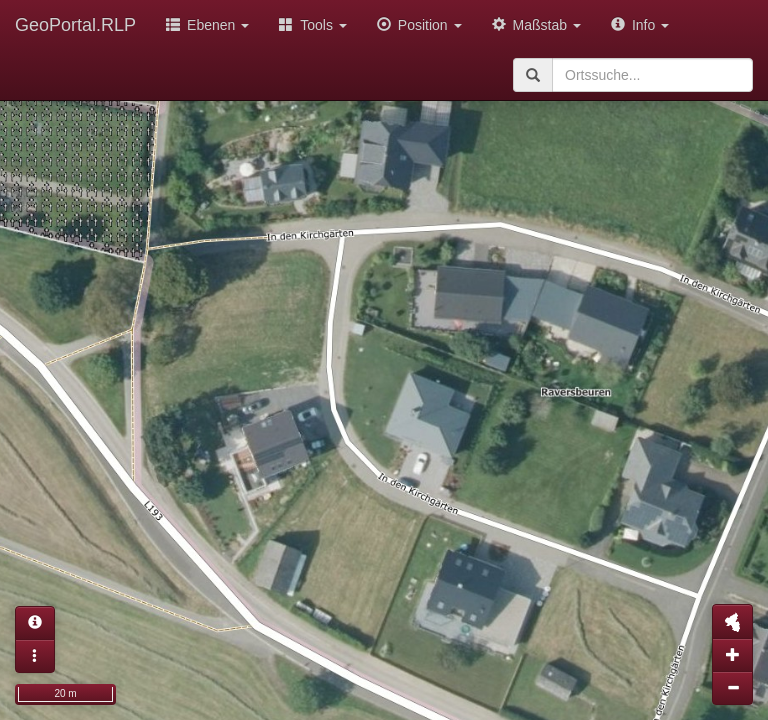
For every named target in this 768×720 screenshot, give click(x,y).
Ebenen (207, 25)
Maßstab (536, 25)
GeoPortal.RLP (75, 25)
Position (419, 25)
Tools (313, 25)
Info (640, 25)
